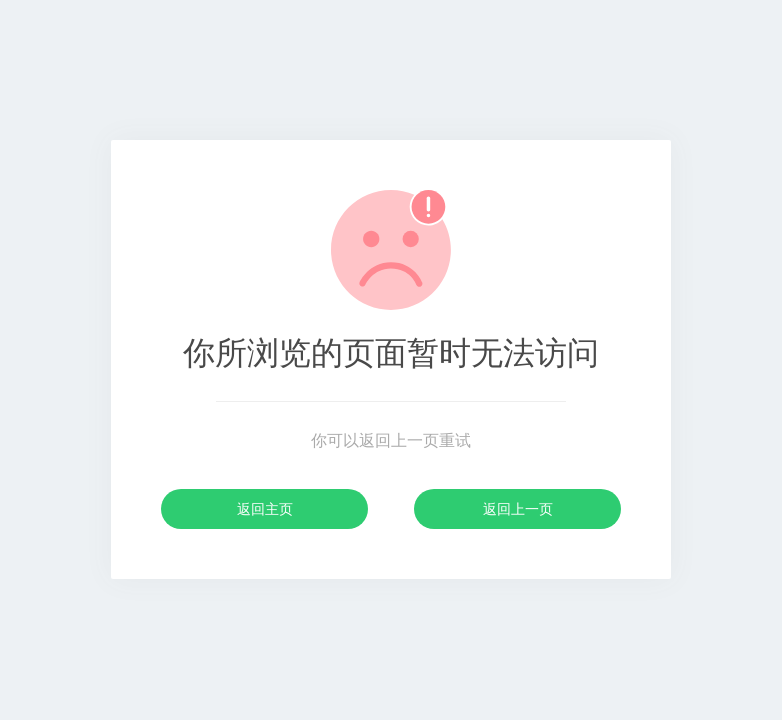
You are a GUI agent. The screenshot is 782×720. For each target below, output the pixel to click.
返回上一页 (518, 509)
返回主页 (265, 509)
